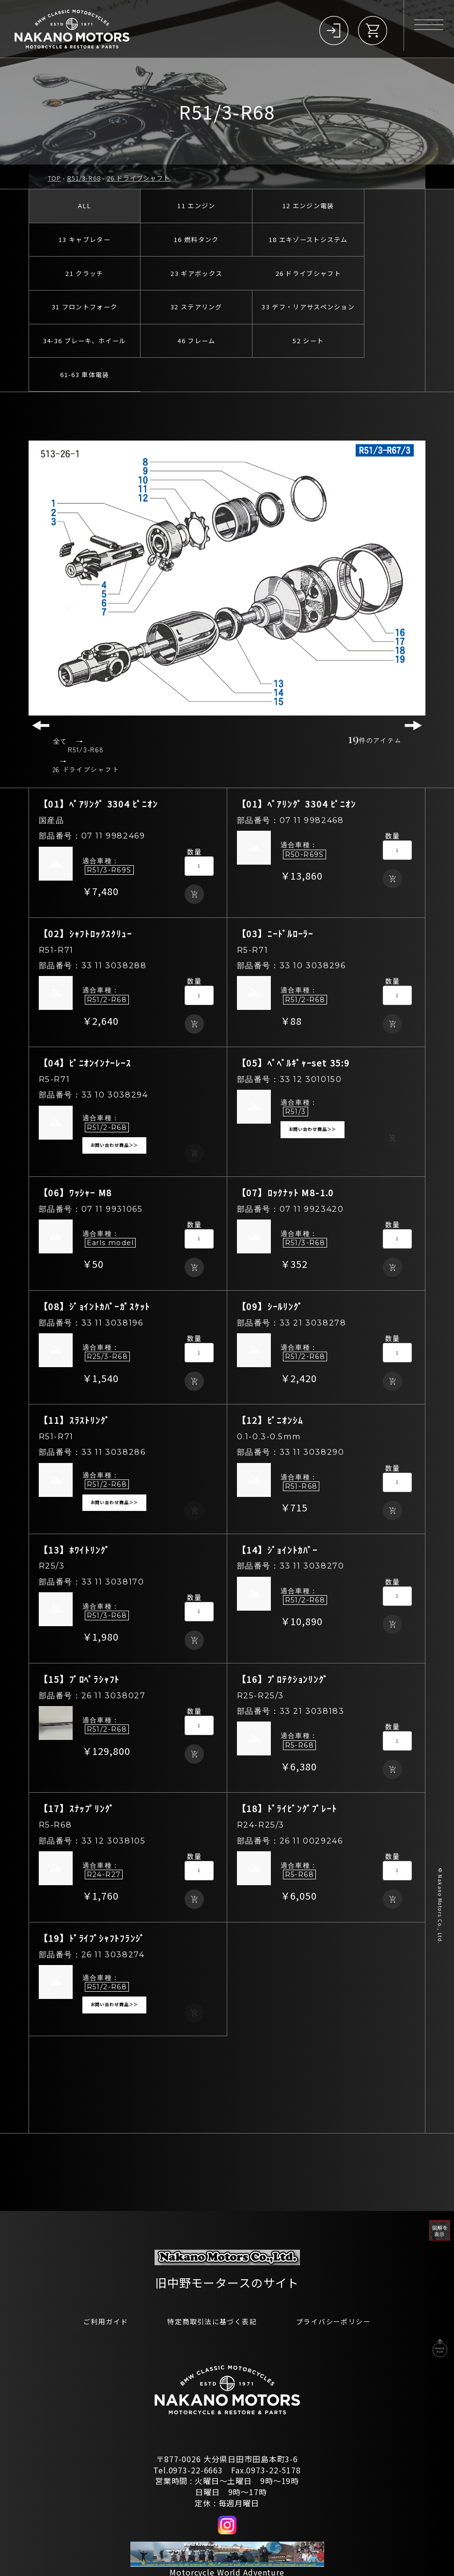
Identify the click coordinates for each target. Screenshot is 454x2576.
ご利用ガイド (94, 2275)
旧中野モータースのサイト (227, 2234)
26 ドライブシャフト (138, 178)
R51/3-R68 (84, 178)
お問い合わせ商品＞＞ (115, 1098)
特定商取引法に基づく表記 (210, 2275)
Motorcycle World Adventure (227, 2526)
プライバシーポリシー (343, 2275)
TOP (55, 178)
